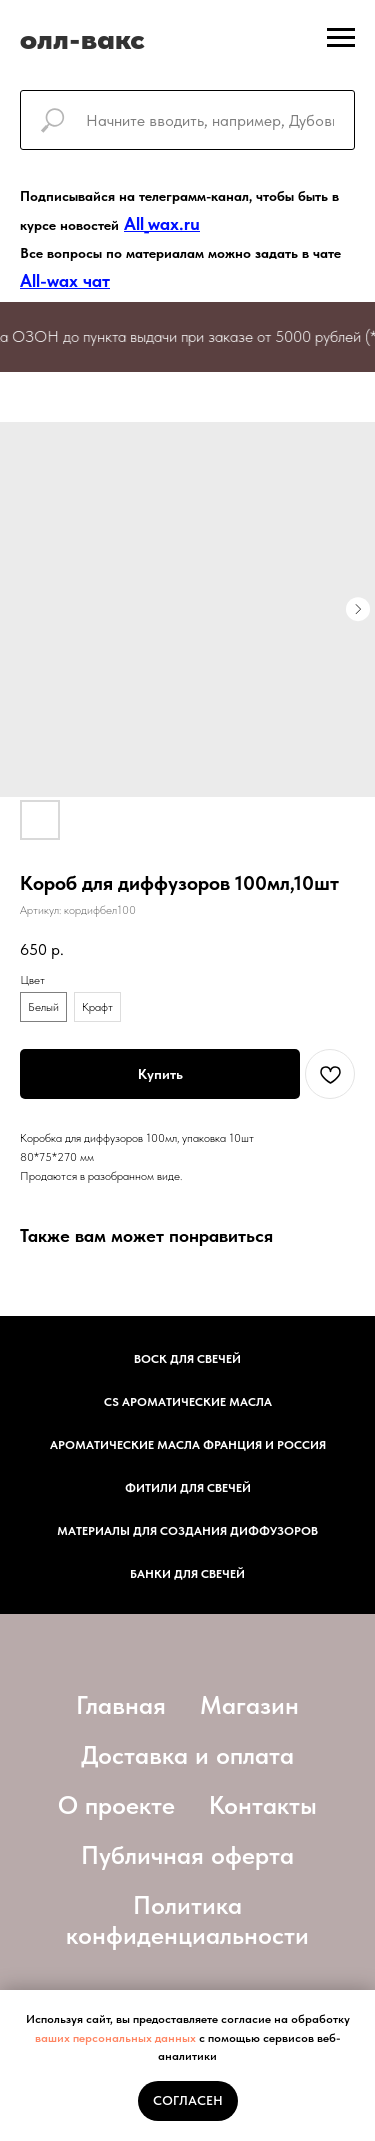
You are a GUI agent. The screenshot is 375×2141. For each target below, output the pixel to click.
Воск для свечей (187, 1359)
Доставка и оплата (187, 1755)
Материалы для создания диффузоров (187, 1531)
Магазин (249, 1705)
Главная (121, 1705)
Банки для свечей (187, 1574)
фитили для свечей (188, 1488)
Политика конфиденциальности (187, 1920)
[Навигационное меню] (341, 38)
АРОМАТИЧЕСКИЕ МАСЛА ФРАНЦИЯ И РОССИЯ (188, 1445)
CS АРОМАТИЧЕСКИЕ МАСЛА (188, 1402)
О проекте (116, 1805)
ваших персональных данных (115, 2038)
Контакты (263, 1805)
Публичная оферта (187, 1855)
